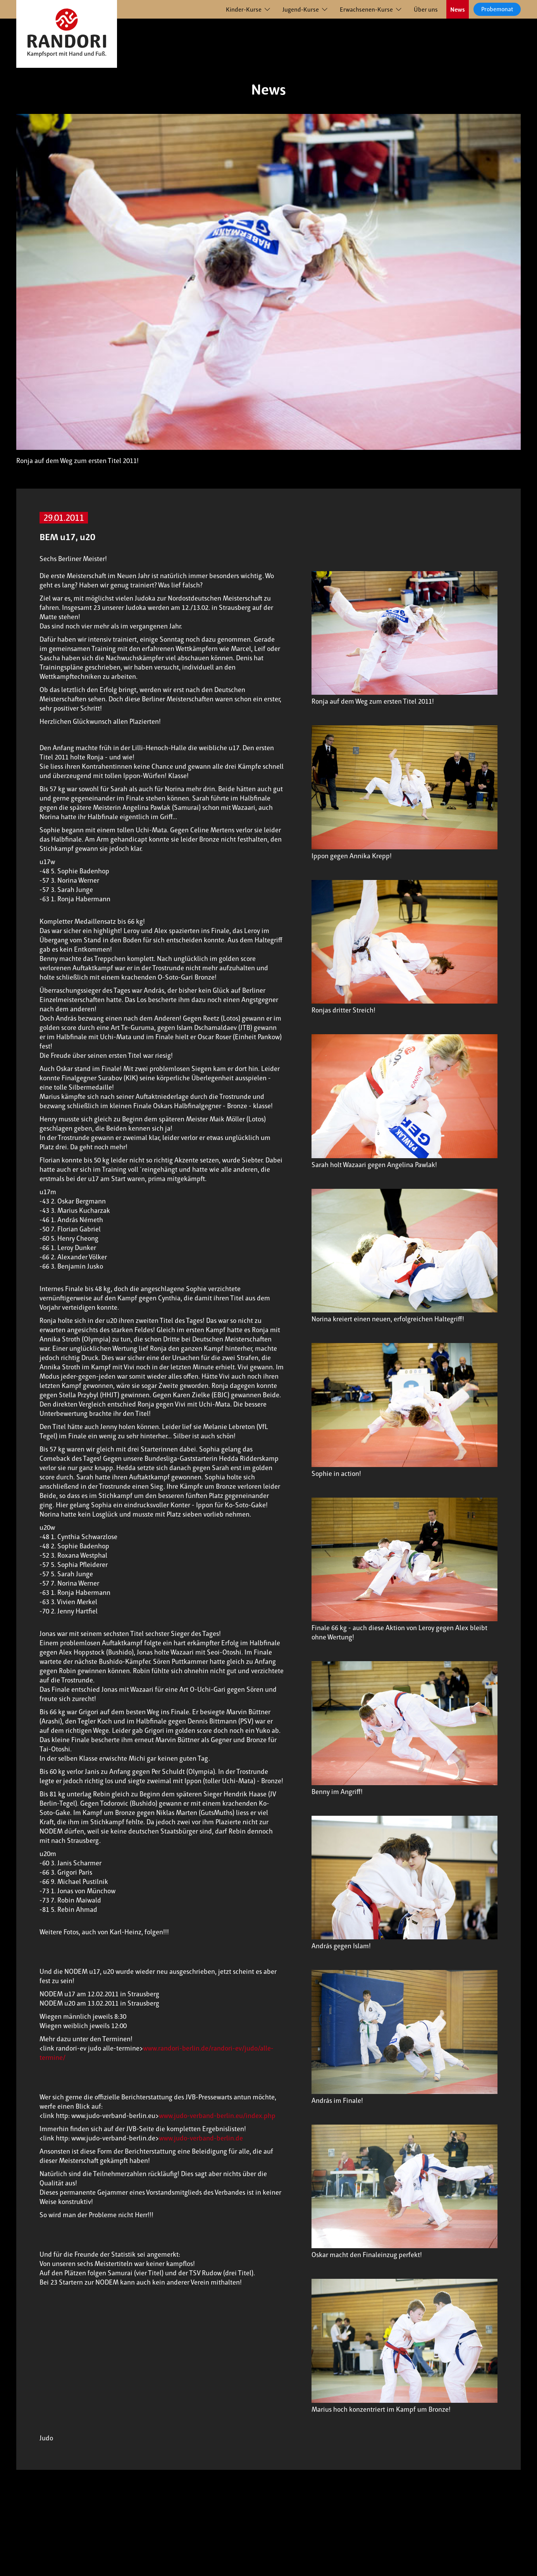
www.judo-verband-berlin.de (201, 2138)
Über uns (426, 9)
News (457, 9)
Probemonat (497, 9)
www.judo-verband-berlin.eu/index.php (217, 2115)
